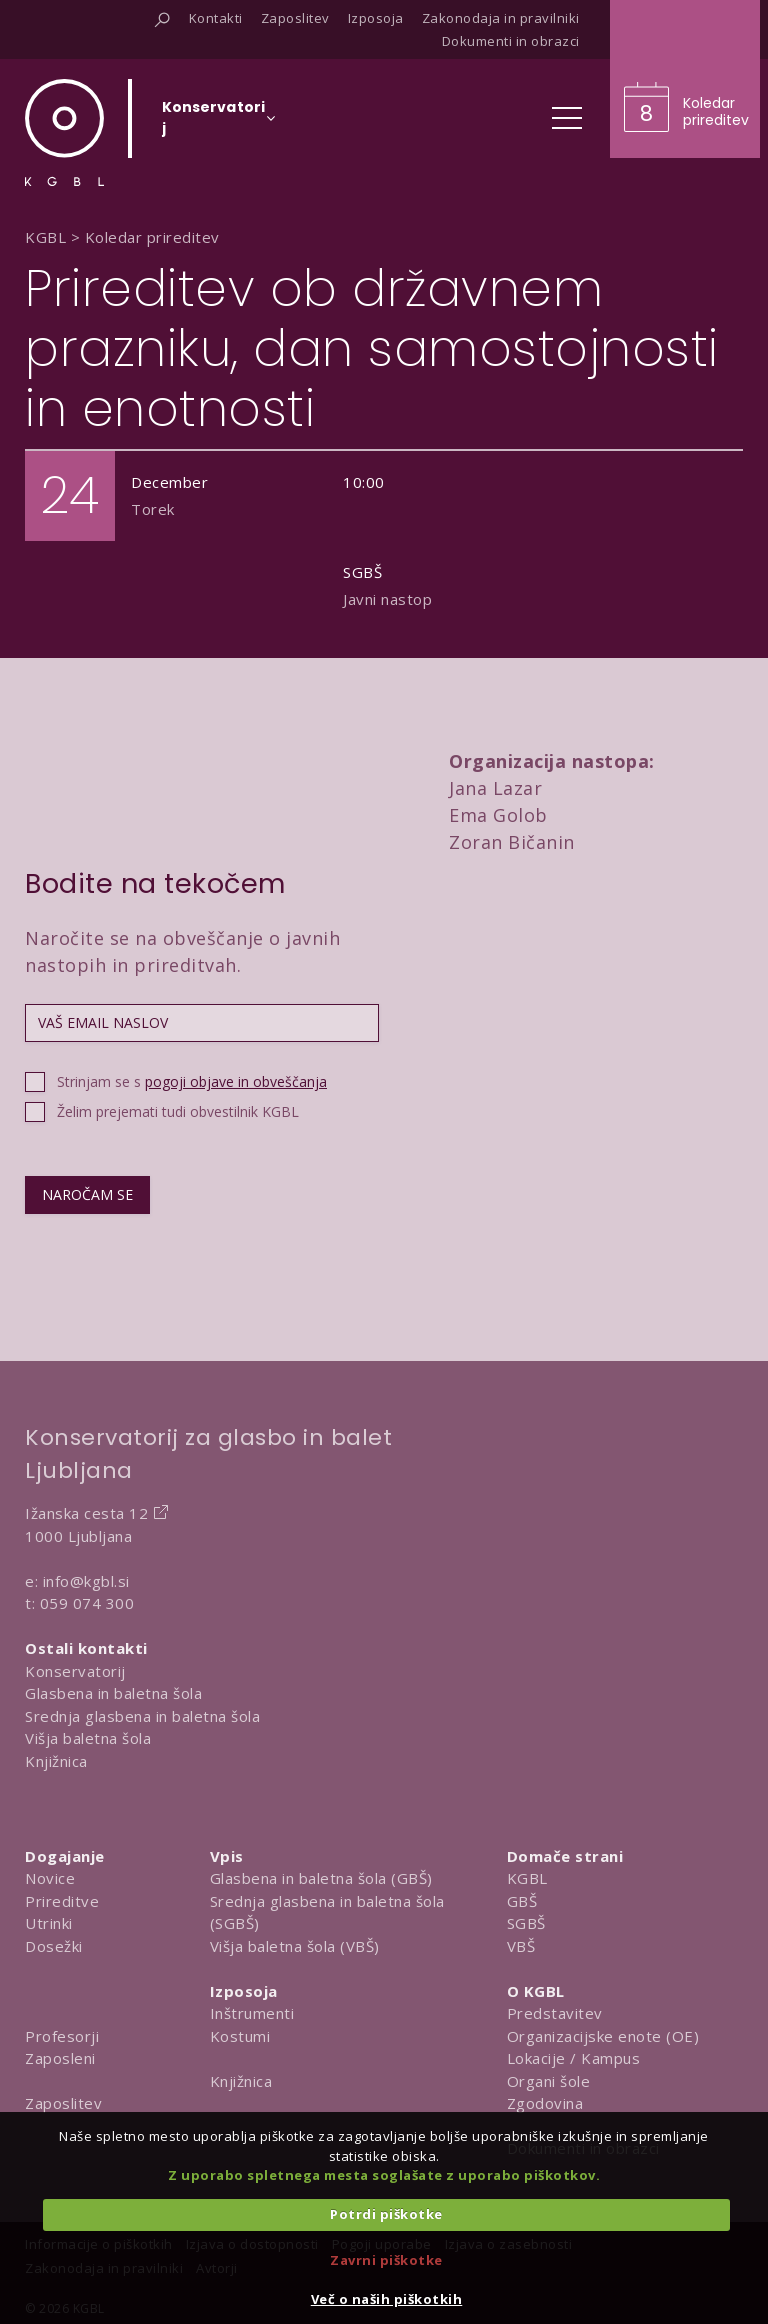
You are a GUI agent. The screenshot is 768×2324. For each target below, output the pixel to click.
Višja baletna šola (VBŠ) (295, 1946)
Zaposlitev (63, 2103)
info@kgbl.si (86, 1581)
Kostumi (240, 2036)
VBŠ (521, 1946)
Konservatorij (75, 1671)
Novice (50, 1878)
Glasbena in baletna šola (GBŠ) (321, 1878)
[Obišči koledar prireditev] (685, 79)
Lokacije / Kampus (574, 2058)
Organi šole (549, 2081)
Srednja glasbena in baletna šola (142, 1716)
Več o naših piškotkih (387, 2299)
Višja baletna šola (88, 1738)
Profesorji (62, 2036)
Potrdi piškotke (386, 2214)
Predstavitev (555, 2013)
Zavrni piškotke (386, 2260)
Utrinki (49, 1923)
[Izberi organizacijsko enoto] (213, 124)
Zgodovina (545, 2103)
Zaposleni (60, 2058)
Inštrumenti (252, 2013)
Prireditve (62, 1901)
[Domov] (64, 132)
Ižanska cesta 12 (86, 1513)
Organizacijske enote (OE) (603, 2036)
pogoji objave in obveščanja (236, 1081)
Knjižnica (56, 1761)
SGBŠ (526, 1923)
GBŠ (522, 1901)
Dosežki (54, 1946)
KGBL (527, 1878)
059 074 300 (87, 1603)
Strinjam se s (192, 1081)
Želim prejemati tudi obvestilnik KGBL (178, 1111)
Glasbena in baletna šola (113, 1693)
